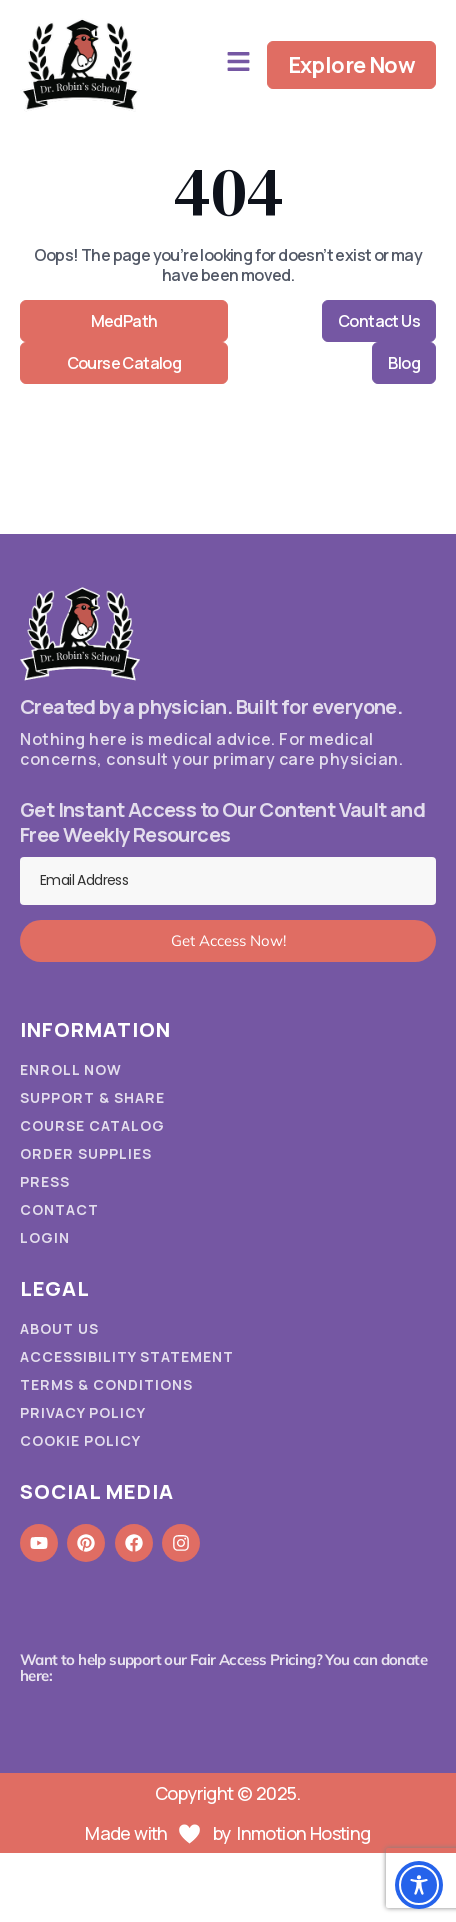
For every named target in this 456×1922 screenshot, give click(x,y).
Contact (59, 1210)
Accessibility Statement (127, 1357)
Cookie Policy (80, 1441)
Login (45, 1238)
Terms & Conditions (106, 1385)
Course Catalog (92, 1126)
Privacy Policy (83, 1413)
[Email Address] (228, 881)
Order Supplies (86, 1154)
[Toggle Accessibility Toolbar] (419, 1885)
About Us (59, 1329)
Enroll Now (71, 1070)
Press (45, 1182)
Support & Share (92, 1098)
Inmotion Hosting (303, 1833)
